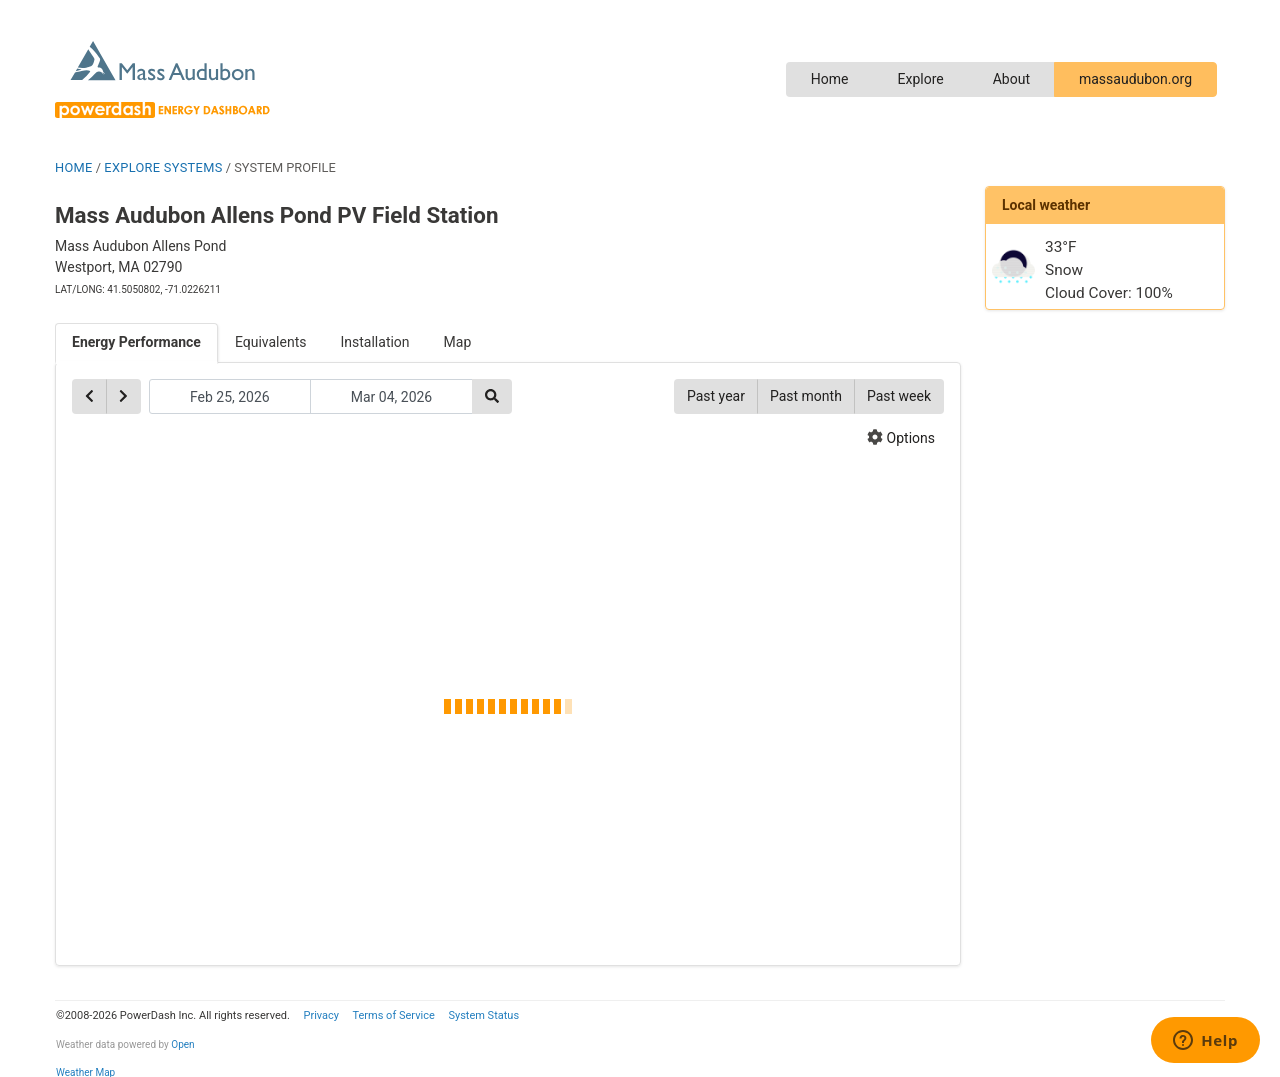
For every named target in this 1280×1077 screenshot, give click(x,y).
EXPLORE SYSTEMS (163, 167)
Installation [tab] (375, 342)
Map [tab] (458, 342)
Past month (806, 396)
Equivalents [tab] (271, 342)
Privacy (321, 1015)
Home (830, 79)
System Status (483, 1015)
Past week (899, 396)
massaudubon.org (1135, 79)
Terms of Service (393, 1015)
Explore (920, 79)
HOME (74, 167)
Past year (716, 396)
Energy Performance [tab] (136, 342)
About (1011, 79)
